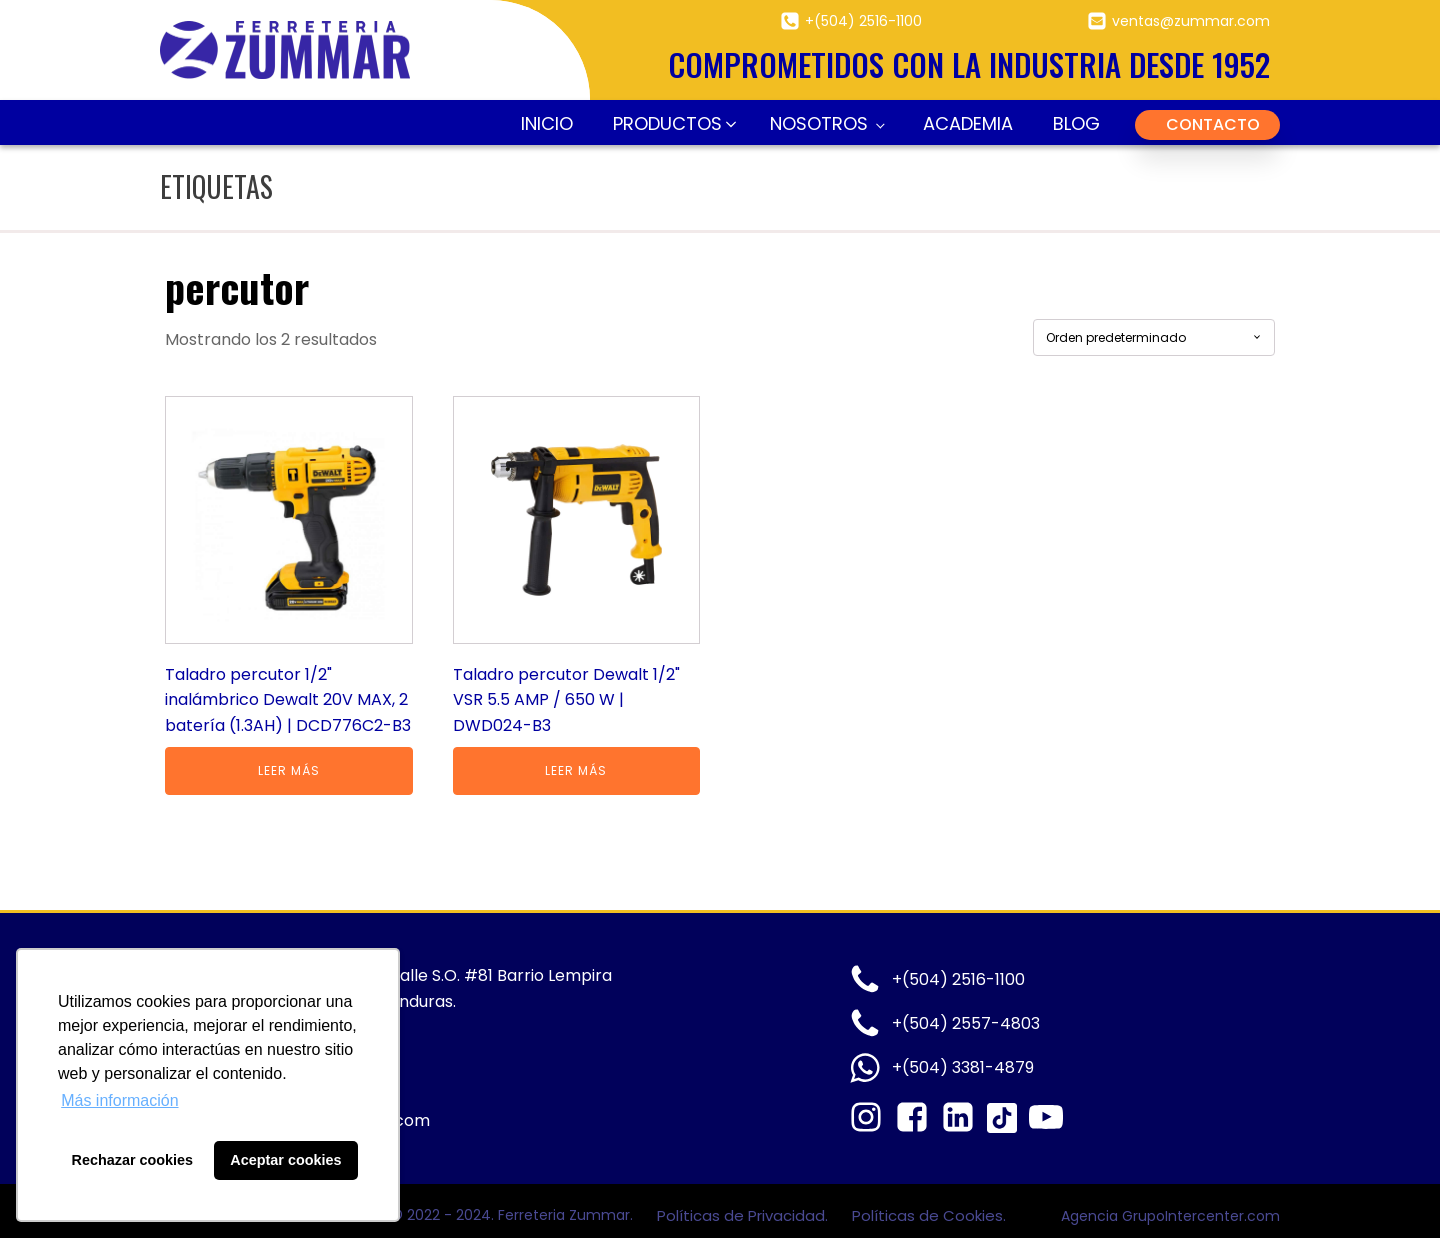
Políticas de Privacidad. (744, 1215)
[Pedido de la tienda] (1154, 337)
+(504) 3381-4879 (963, 1067)
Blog (1076, 123)
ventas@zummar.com (1191, 21)
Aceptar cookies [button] (285, 1160)
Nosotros (819, 123)
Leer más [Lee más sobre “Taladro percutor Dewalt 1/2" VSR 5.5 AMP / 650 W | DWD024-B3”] (576, 770)
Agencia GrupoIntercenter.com (1170, 1216)
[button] (671, 124)
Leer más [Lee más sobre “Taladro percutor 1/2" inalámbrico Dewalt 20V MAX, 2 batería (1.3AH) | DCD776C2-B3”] (289, 770)
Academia (968, 123)
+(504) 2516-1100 (863, 21)
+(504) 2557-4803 (966, 1023)
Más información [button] (119, 1100)
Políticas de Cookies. (929, 1215)
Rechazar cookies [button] (133, 1160)
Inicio (547, 123)
